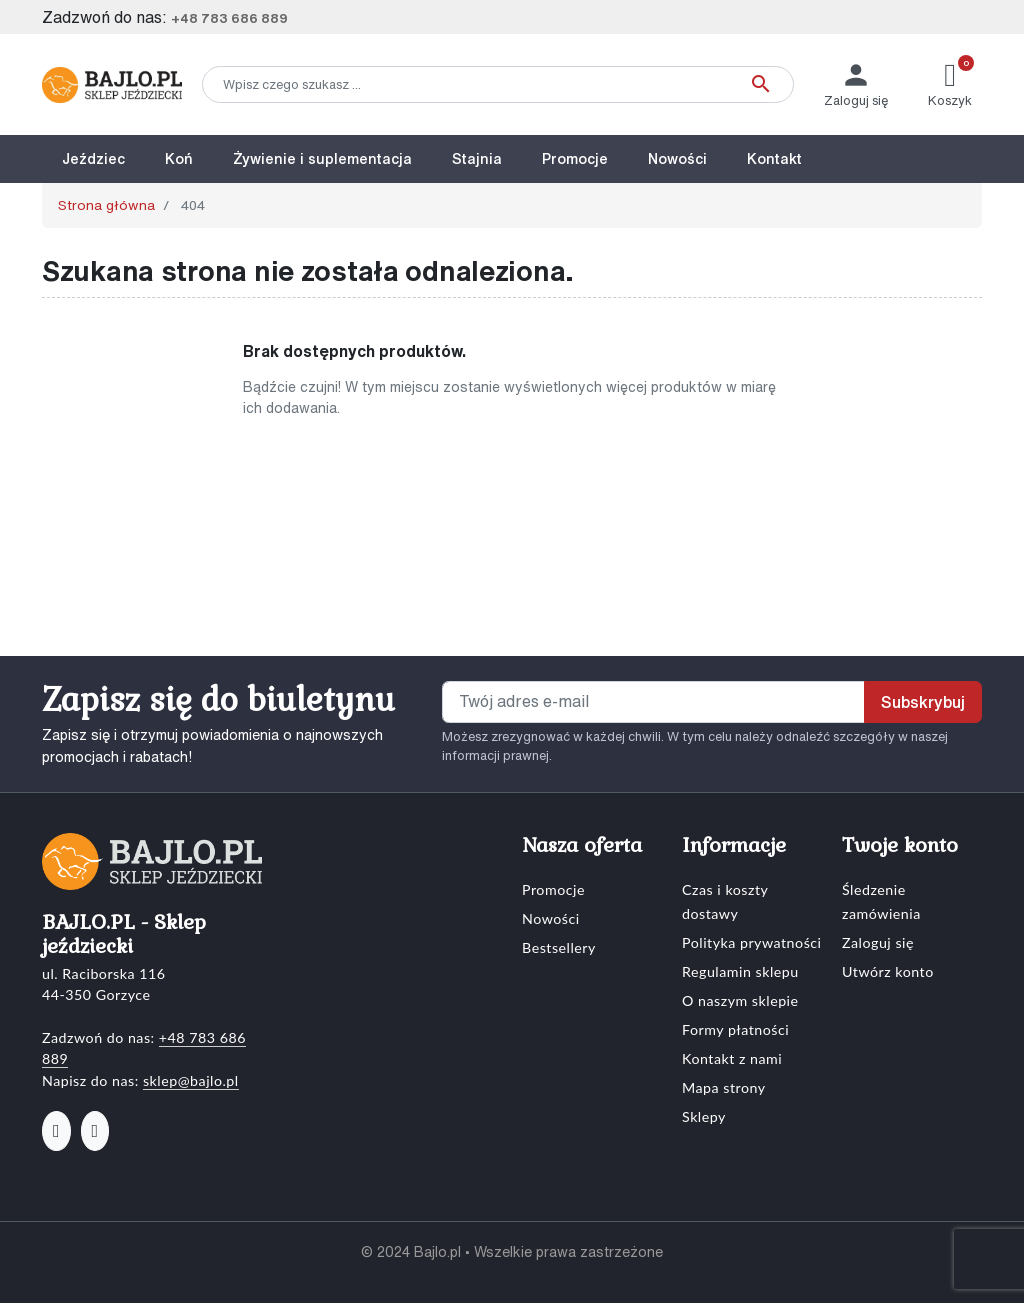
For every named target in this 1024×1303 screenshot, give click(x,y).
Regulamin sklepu (740, 971)
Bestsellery (559, 947)
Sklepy (704, 1116)
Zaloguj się (878, 942)
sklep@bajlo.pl (191, 1080)
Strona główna (106, 205)
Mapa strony (724, 1087)
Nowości (551, 918)
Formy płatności (735, 1029)
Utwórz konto (888, 971)
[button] (950, 84)
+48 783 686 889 (229, 18)
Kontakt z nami (732, 1058)
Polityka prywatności (751, 942)
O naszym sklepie (740, 1000)
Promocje (553, 889)
